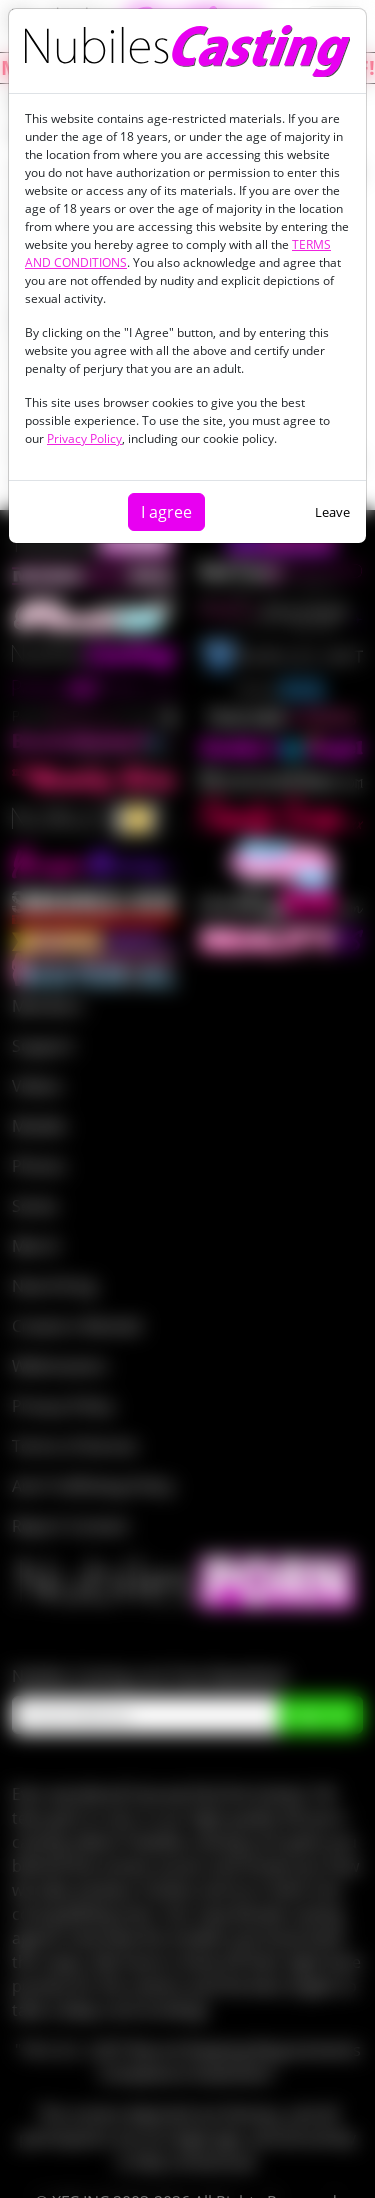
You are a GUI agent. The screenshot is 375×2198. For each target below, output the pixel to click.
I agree (166, 512)
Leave (332, 512)
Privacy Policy (84, 438)
